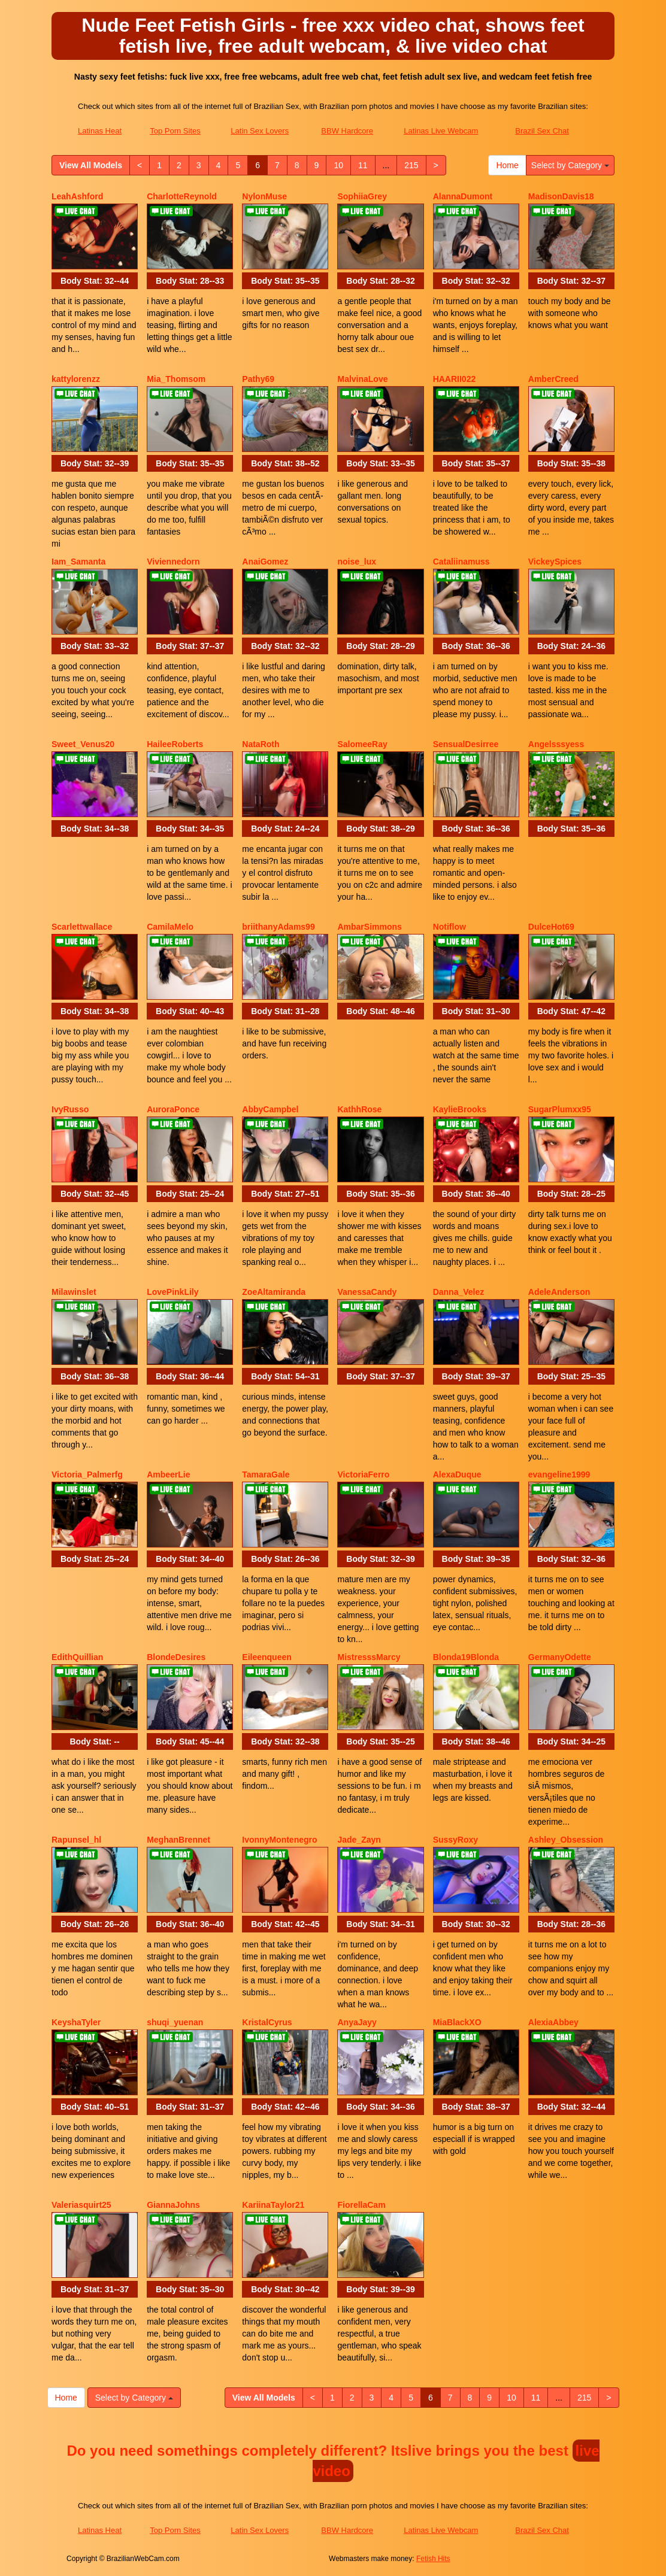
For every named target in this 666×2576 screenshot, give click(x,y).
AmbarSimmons (369, 927)
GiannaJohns (173, 2205)
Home (507, 165)
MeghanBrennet (178, 1839)
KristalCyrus (267, 2022)
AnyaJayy (356, 2022)
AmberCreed (553, 379)
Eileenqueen (266, 1657)
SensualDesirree (466, 744)
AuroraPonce (173, 1109)
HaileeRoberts (175, 744)
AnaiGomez (265, 561)
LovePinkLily (172, 1292)
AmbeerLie (168, 1474)
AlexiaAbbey (553, 2022)
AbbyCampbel (270, 1109)
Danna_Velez (459, 1292)
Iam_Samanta (78, 561)
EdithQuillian (77, 1657)
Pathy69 (258, 379)
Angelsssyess (556, 744)
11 (363, 165)
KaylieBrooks (459, 1109)
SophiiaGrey (361, 196)
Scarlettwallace (82, 927)
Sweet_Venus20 (83, 744)
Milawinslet (74, 1292)
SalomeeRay (362, 744)
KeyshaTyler (76, 2022)
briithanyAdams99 (278, 927)
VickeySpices (555, 561)
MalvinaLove (362, 379)
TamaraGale (265, 1474)
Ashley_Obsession (565, 1839)
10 (338, 165)
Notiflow (449, 927)
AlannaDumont (463, 196)
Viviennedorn (173, 561)
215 (411, 165)
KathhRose (359, 1109)
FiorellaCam (361, 2205)
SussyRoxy (455, 1839)
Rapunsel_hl (76, 1839)
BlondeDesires (176, 1657)
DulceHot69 (551, 927)
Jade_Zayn (358, 1839)
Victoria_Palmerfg (87, 1474)
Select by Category (570, 165)
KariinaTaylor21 (273, 2205)
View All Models (90, 165)
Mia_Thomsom (176, 379)
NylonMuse (264, 196)
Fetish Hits (433, 2558)
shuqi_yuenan (175, 2022)
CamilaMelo (170, 927)
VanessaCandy (366, 1292)
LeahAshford (77, 196)
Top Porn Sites (175, 130)
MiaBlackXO (457, 2022)
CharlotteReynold (182, 196)
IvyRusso (70, 1109)
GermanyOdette (559, 1657)
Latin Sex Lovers (260, 130)
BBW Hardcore (347, 130)
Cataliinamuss (461, 561)
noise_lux (356, 561)
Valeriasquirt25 (81, 2205)
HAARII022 (454, 379)
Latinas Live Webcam (441, 130)
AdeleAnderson (559, 1292)
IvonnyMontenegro (279, 1839)
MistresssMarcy (368, 1657)
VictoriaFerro (363, 1474)
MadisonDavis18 (561, 196)
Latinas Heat (100, 130)
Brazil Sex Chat (542, 130)
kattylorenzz (76, 379)
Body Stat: (94, 281)
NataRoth (260, 744)
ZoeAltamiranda (273, 1292)
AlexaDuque (457, 1474)
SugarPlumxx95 (559, 1109)
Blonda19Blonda (466, 1657)
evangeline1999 (559, 1474)
